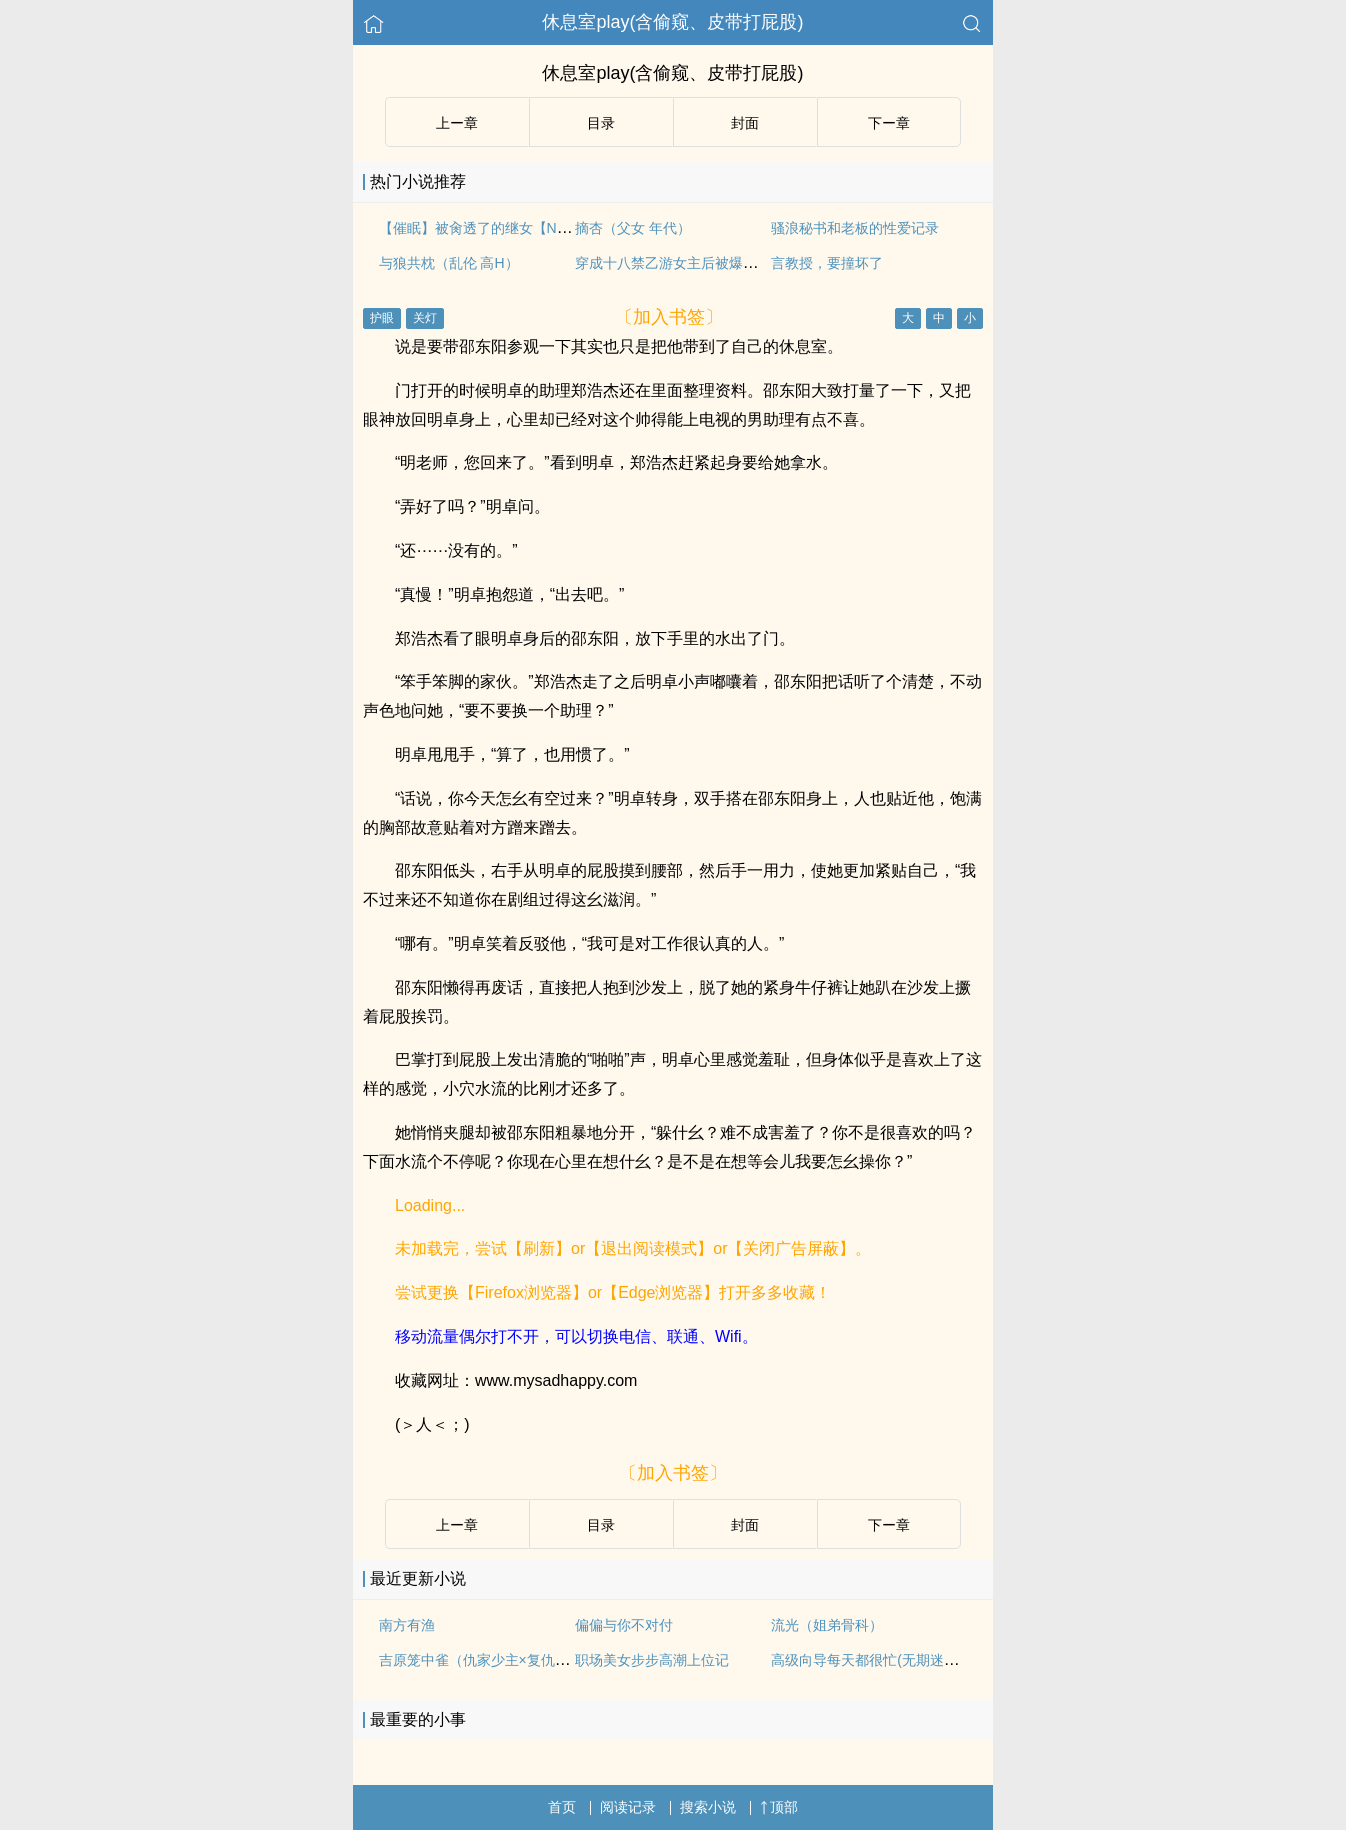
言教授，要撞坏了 (827, 263)
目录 (601, 123)
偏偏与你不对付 (624, 1625)
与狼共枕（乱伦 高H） (449, 263)
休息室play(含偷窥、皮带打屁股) (672, 22)
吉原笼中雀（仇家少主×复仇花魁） (488, 1660)
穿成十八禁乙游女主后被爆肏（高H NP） (703, 263)
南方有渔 (407, 1625)
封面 (745, 123)
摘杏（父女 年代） (633, 228)
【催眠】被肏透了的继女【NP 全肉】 (495, 228)
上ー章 (457, 123)
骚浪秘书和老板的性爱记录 (855, 228)
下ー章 (889, 123)
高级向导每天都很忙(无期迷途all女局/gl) (895, 1660)
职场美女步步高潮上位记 (652, 1660)
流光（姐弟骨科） (827, 1625)
